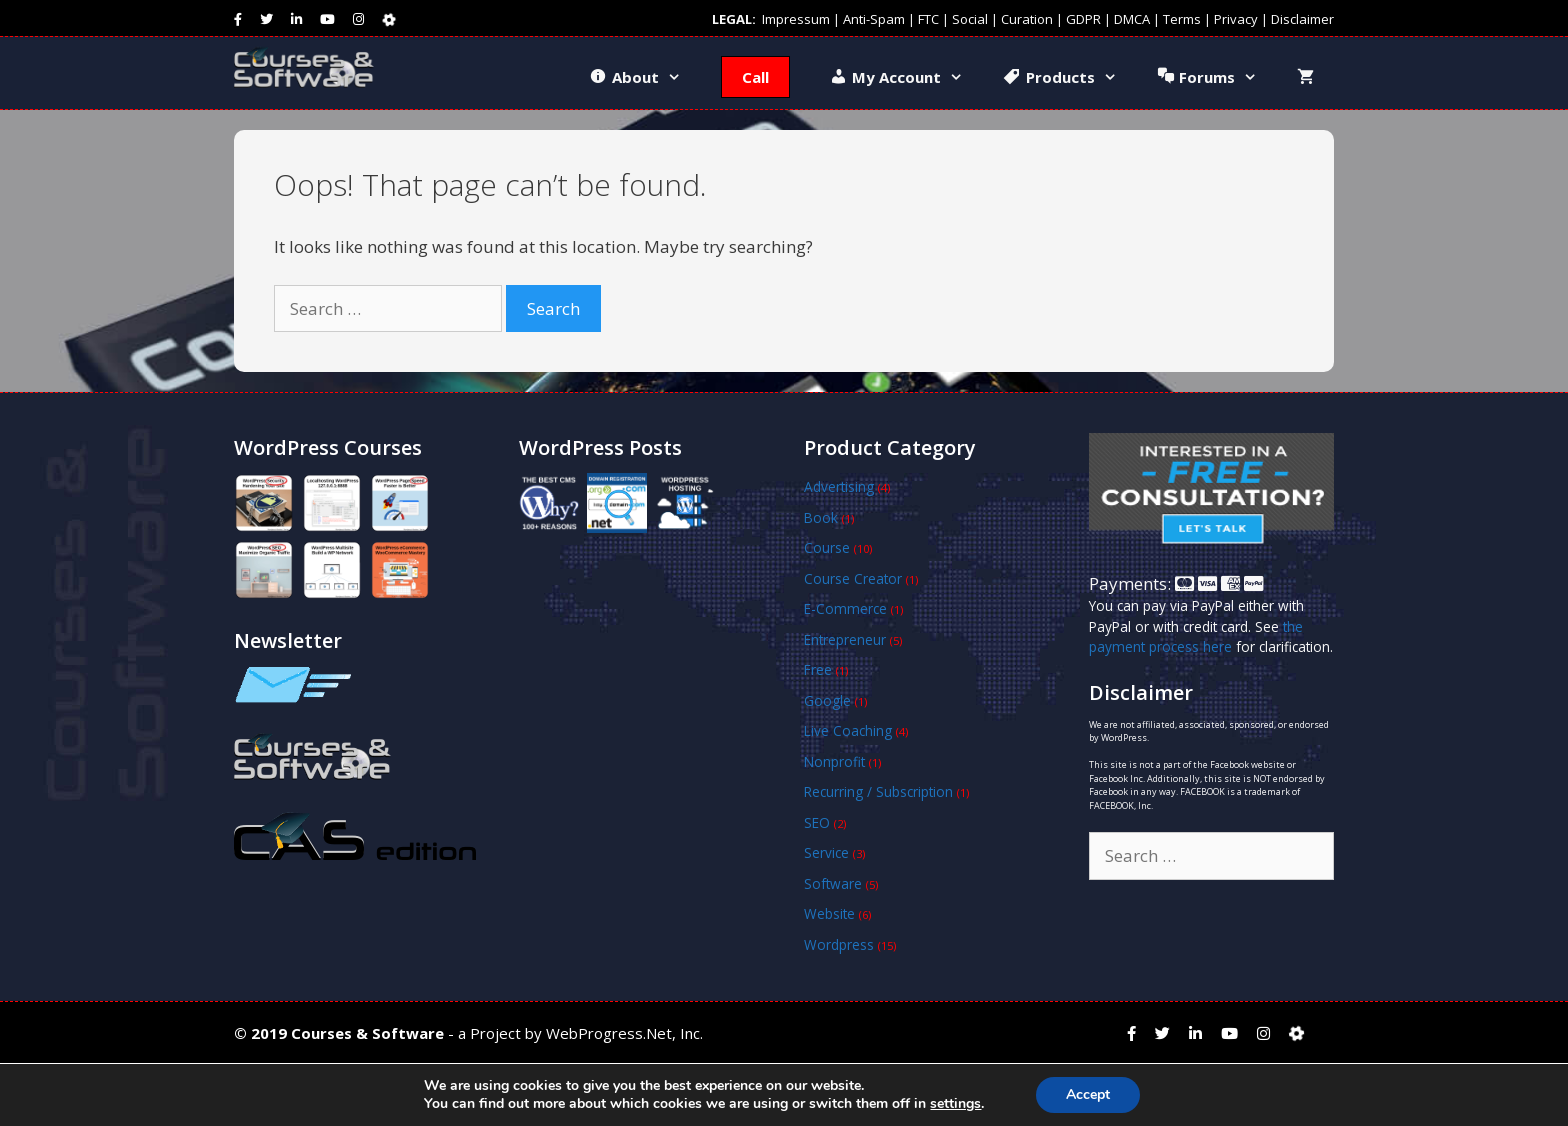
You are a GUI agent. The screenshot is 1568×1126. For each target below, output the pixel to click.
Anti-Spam (874, 19)
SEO (817, 822)
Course (827, 547)
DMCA (1132, 19)
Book (821, 517)
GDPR (1083, 19)
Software (833, 883)
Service (826, 852)
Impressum (796, 19)
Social (970, 19)
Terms (1182, 19)
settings (955, 1104)
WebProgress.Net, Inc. (624, 1033)
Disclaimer (1302, 19)
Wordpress (839, 944)
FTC (928, 19)
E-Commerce (845, 608)
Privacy (1236, 19)
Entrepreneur (845, 639)
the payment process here (1196, 636)
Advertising (839, 486)
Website (829, 913)
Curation (1027, 19)
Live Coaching (848, 730)
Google (827, 700)
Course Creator (853, 578)
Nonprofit (834, 761)
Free (818, 669)
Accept (1088, 1094)
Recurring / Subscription (878, 791)
